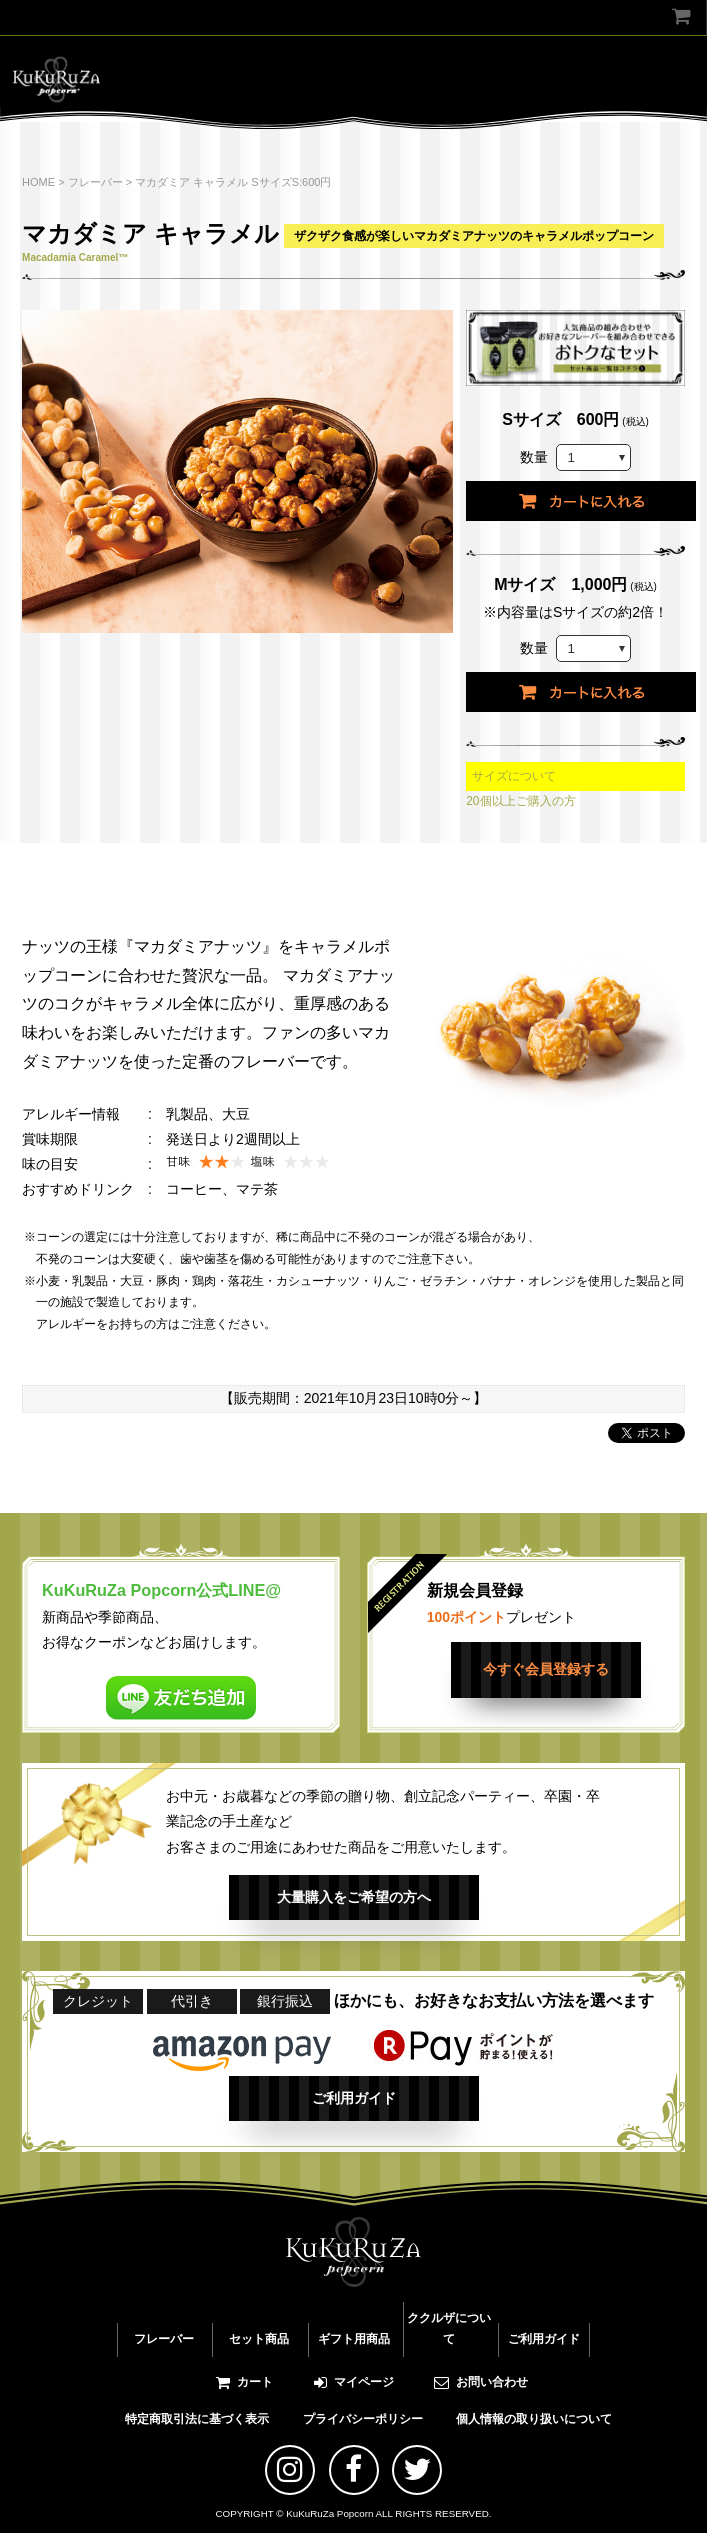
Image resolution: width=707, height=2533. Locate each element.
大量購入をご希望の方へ (354, 1897)
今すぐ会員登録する (546, 1669)
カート (244, 2382)
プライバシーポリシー (363, 2419)
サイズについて (514, 776)
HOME (38, 182)
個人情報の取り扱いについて (534, 2419)
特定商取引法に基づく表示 (197, 2419)
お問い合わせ (481, 2382)
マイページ (354, 2382)
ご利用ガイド (354, 2098)
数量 (534, 457)
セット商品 (259, 2339)
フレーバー (95, 182)
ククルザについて (449, 2329)
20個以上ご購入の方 (520, 801)
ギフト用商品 (354, 2339)
